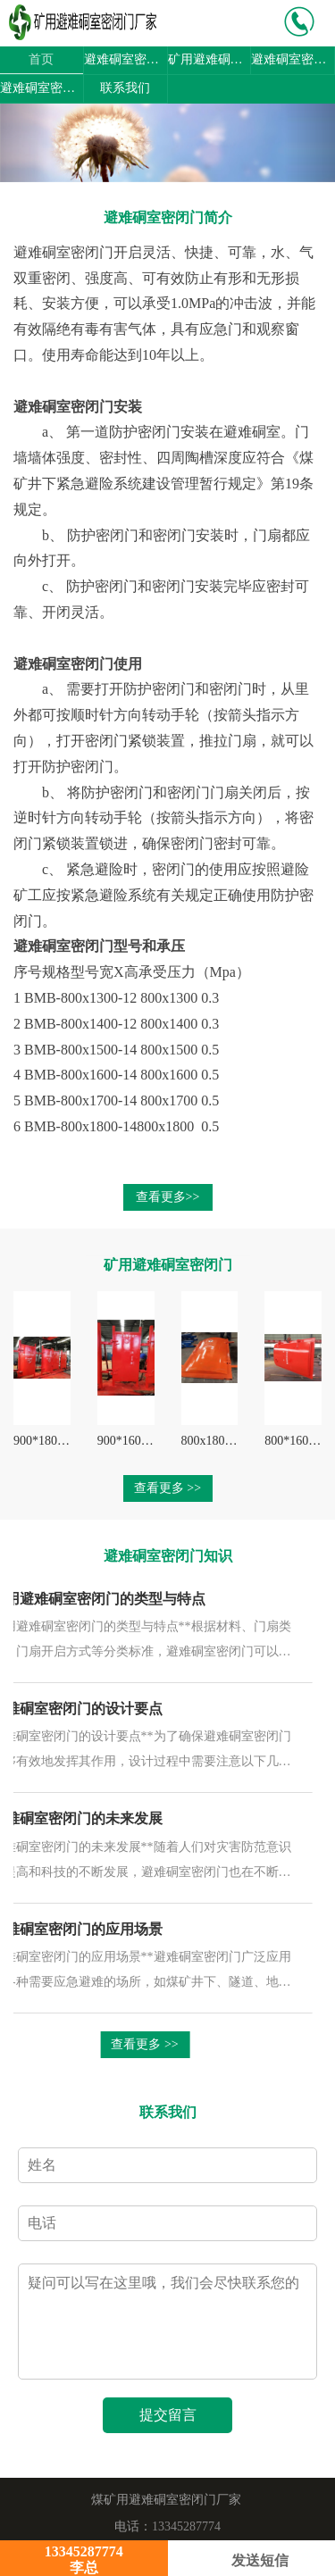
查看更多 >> (167, 1488)
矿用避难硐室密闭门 (209, 59)
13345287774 (186, 2526)
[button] (25, 143)
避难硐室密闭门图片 (41, 88)
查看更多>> (168, 1197)
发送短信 (251, 2560)
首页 (41, 59)
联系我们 (125, 88)
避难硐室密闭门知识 (292, 59)
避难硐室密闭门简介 (125, 59)
